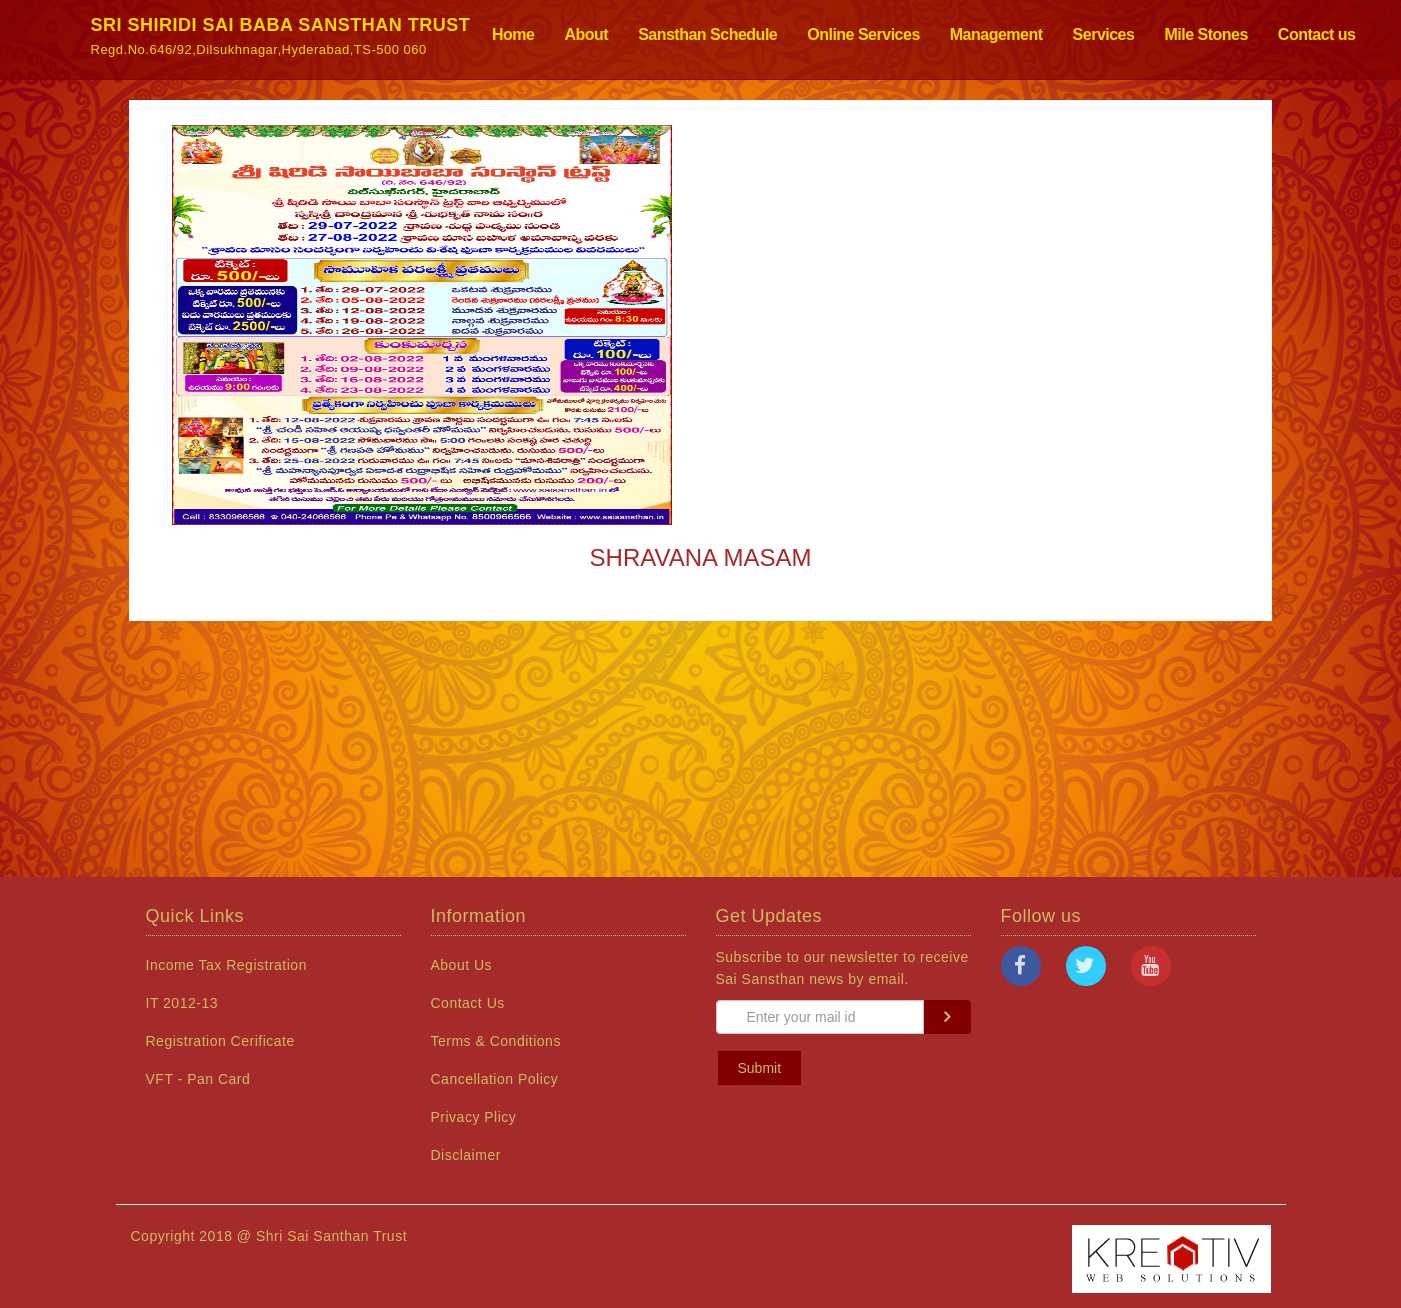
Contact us (1317, 34)
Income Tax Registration (226, 965)
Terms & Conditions (496, 1041)
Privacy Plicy (474, 1117)
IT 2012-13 (182, 1003)
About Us (462, 965)
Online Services (863, 34)
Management (996, 34)
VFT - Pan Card (198, 1079)
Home (513, 34)
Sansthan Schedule (707, 34)
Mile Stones (1205, 34)
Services (1104, 34)
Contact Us (468, 1003)
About (586, 34)
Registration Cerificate (220, 1041)
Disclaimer (466, 1155)
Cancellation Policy (495, 1079)
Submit (760, 1068)
